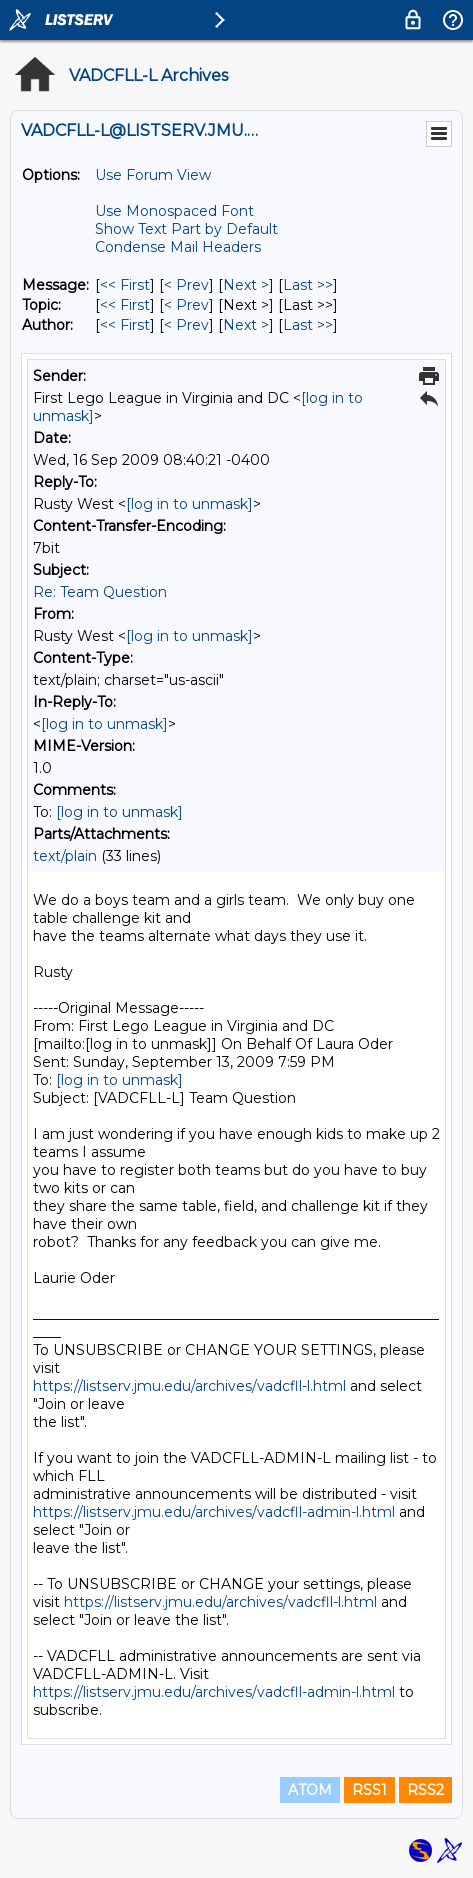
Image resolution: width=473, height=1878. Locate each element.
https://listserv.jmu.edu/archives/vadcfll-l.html (189, 1386)
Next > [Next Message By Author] (246, 325)
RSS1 (369, 1790)
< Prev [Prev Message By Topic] (186, 305)
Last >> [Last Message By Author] (308, 325)
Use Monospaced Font (174, 211)
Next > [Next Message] (246, 285)
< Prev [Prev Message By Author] (186, 325)
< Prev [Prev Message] (186, 285)
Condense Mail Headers (178, 247)
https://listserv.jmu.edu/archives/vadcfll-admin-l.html (214, 1512)
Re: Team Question (100, 592)
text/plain (65, 856)
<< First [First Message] (125, 285)
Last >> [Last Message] (308, 285)
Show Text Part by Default (186, 229)
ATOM (310, 1790)
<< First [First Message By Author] (125, 325)
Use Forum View (153, 175)
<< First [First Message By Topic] (125, 305)
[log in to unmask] (189, 504)
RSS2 (425, 1790)
